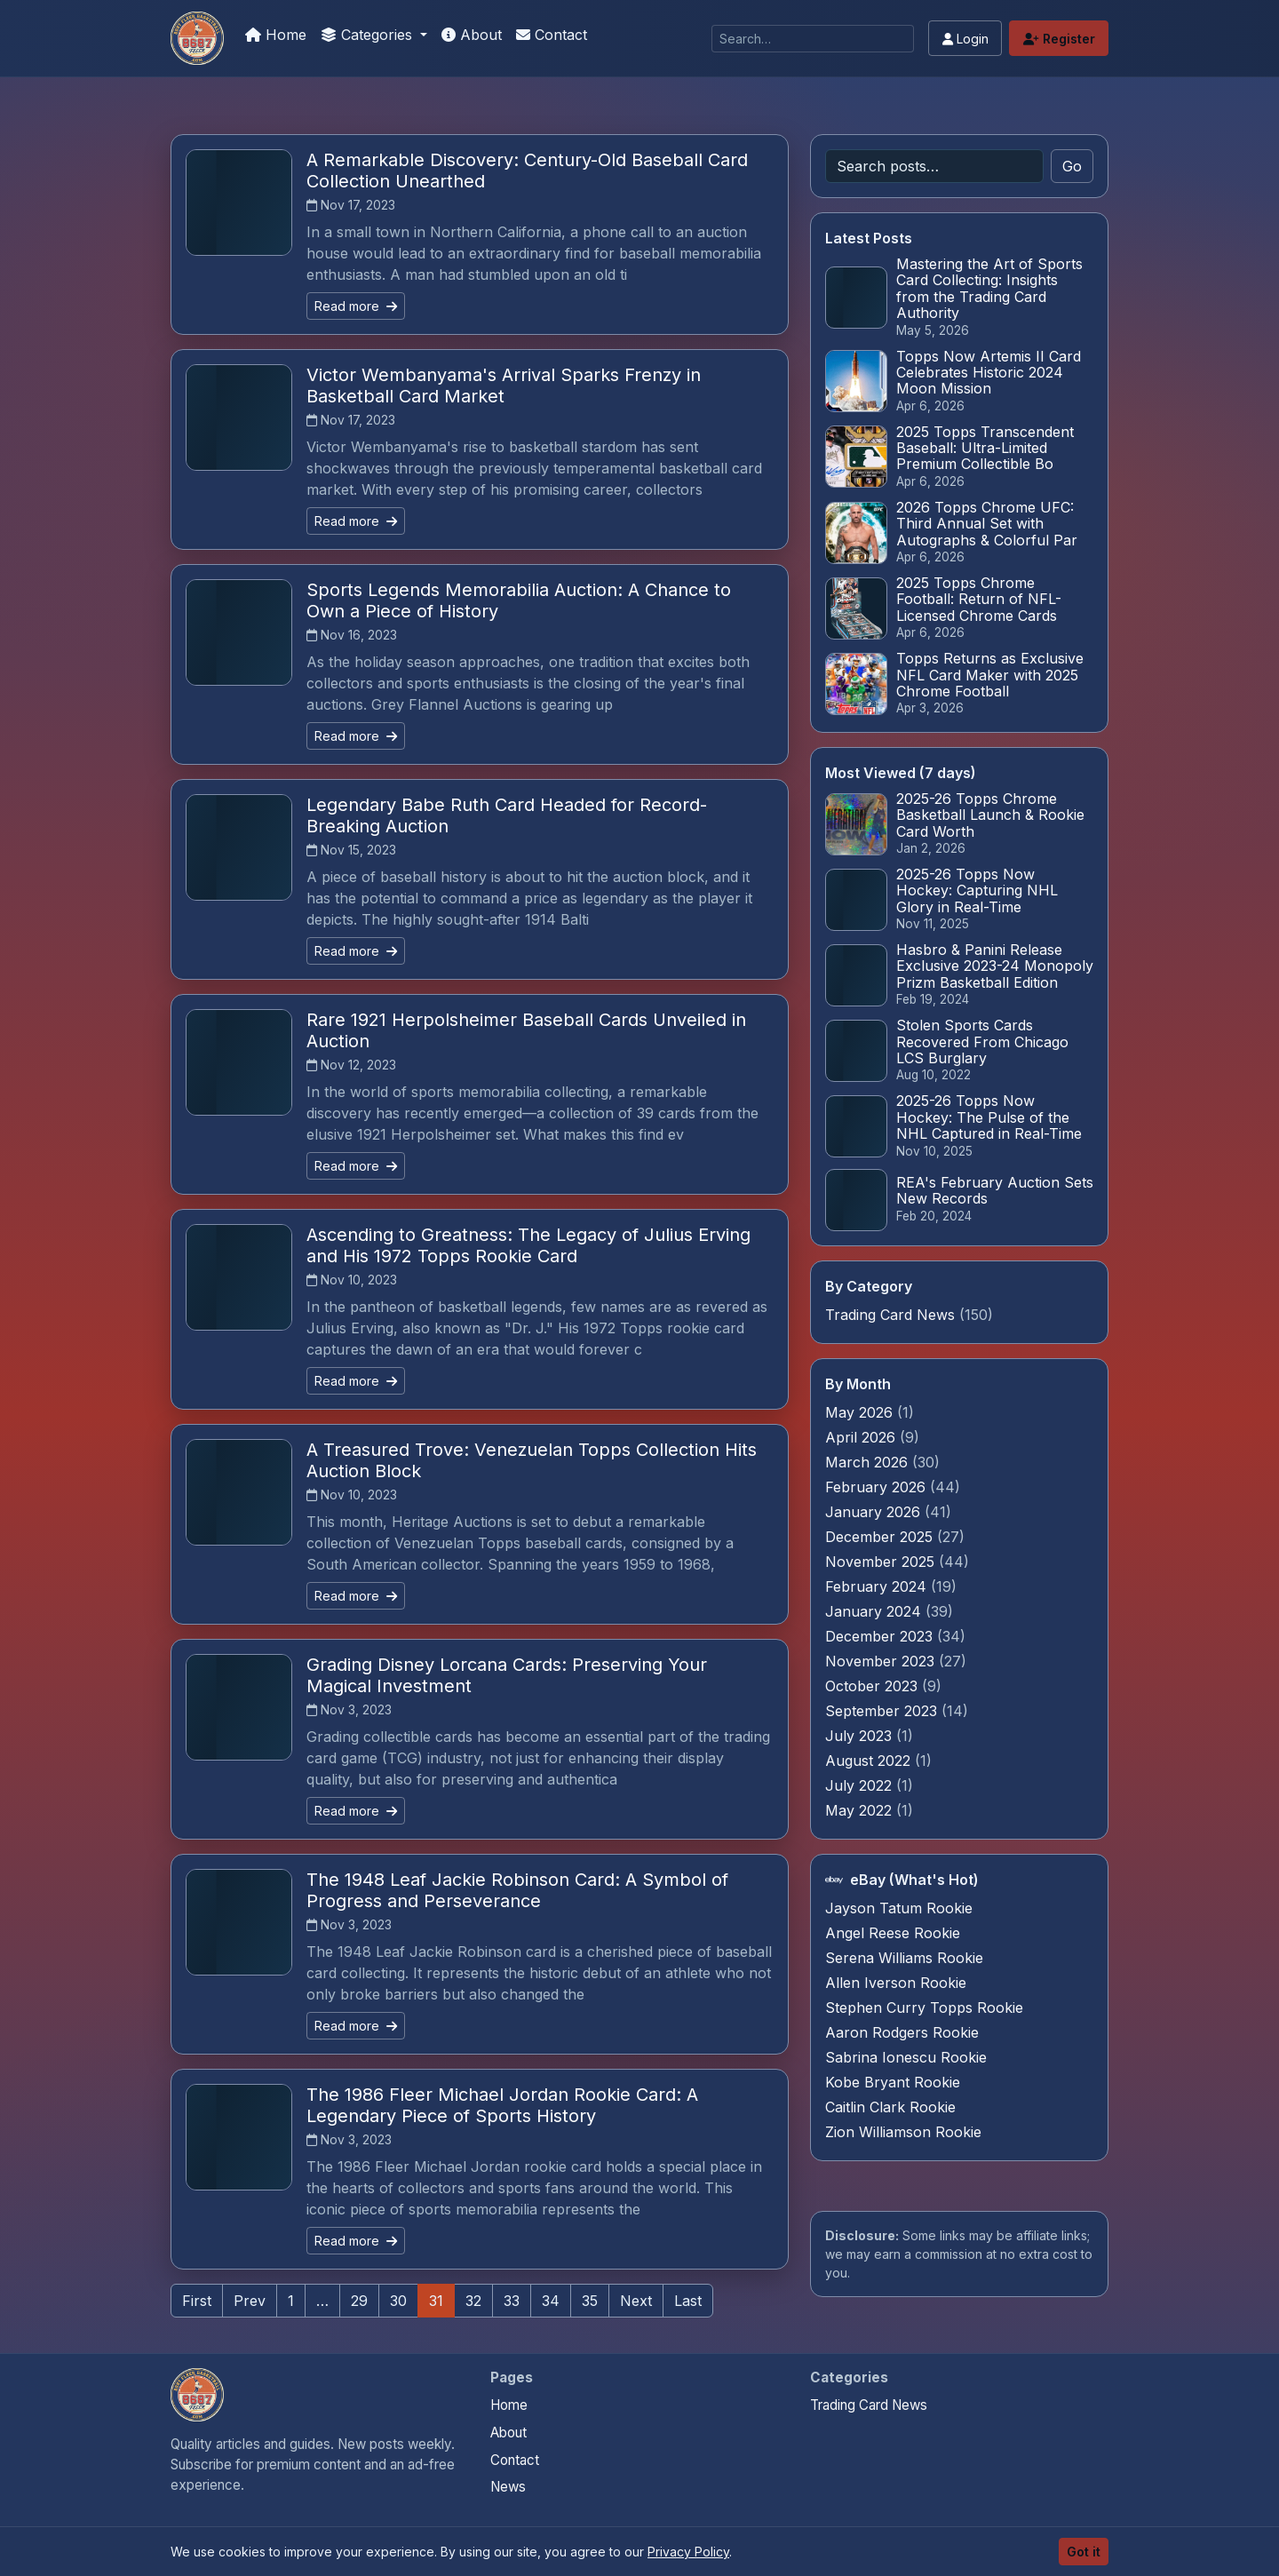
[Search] (812, 38)
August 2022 (870, 1760)
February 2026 (877, 1487)
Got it (1083, 2551)
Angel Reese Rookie (892, 1933)
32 (473, 2301)
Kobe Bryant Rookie (892, 2082)
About (471, 35)
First (196, 2301)
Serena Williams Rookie (904, 1958)
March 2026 (868, 1462)
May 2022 (860, 1810)
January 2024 (875, 1611)
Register (1059, 38)
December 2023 (881, 1636)
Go (1072, 166)
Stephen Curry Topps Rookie (924, 2007)
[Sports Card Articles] (197, 38)
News (508, 2486)
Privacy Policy (688, 2551)
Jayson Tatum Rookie (899, 1908)
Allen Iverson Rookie (895, 1983)
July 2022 (860, 1785)
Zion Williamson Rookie (903, 2132)
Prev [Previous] (250, 2301)
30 (398, 2301)
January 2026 (875, 1512)
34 (551, 2301)
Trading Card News (890, 1315)
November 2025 (882, 1561)
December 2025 (881, 1537)
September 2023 (883, 1711)
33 (512, 2301)
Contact (551, 35)
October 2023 (873, 1686)
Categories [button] (369, 35)
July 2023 (860, 1736)
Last (688, 2301)
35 (590, 2301)
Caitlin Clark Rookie (890, 2107)
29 (359, 2301)
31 (436, 2301)
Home (275, 35)
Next (636, 2301)
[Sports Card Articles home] (197, 2394)
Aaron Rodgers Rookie (902, 2032)
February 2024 (878, 1586)
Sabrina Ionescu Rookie (906, 2057)
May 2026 (861, 1412)
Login (965, 38)
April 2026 (862, 1437)
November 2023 (882, 1661)
